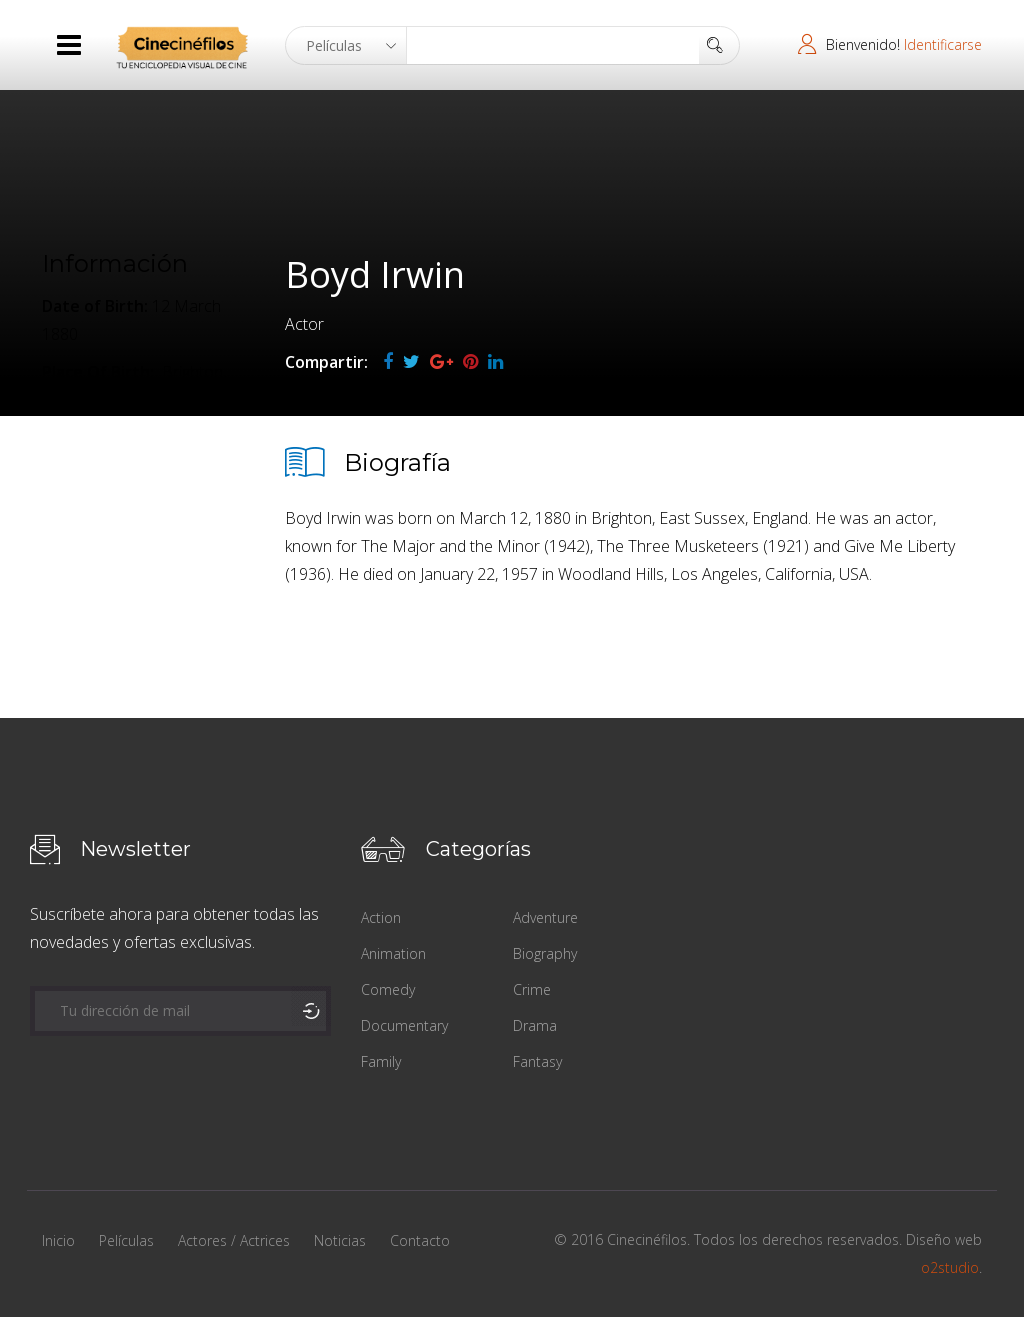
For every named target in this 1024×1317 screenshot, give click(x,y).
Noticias (340, 1240)
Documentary (404, 1025)
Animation (393, 953)
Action (381, 917)
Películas (126, 1240)
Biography (545, 953)
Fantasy (537, 1061)
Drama (535, 1025)
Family (381, 1061)
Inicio (58, 1240)
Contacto (420, 1240)
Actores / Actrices (234, 1240)
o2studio (950, 1267)
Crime (532, 989)
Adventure (545, 917)
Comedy (388, 989)
